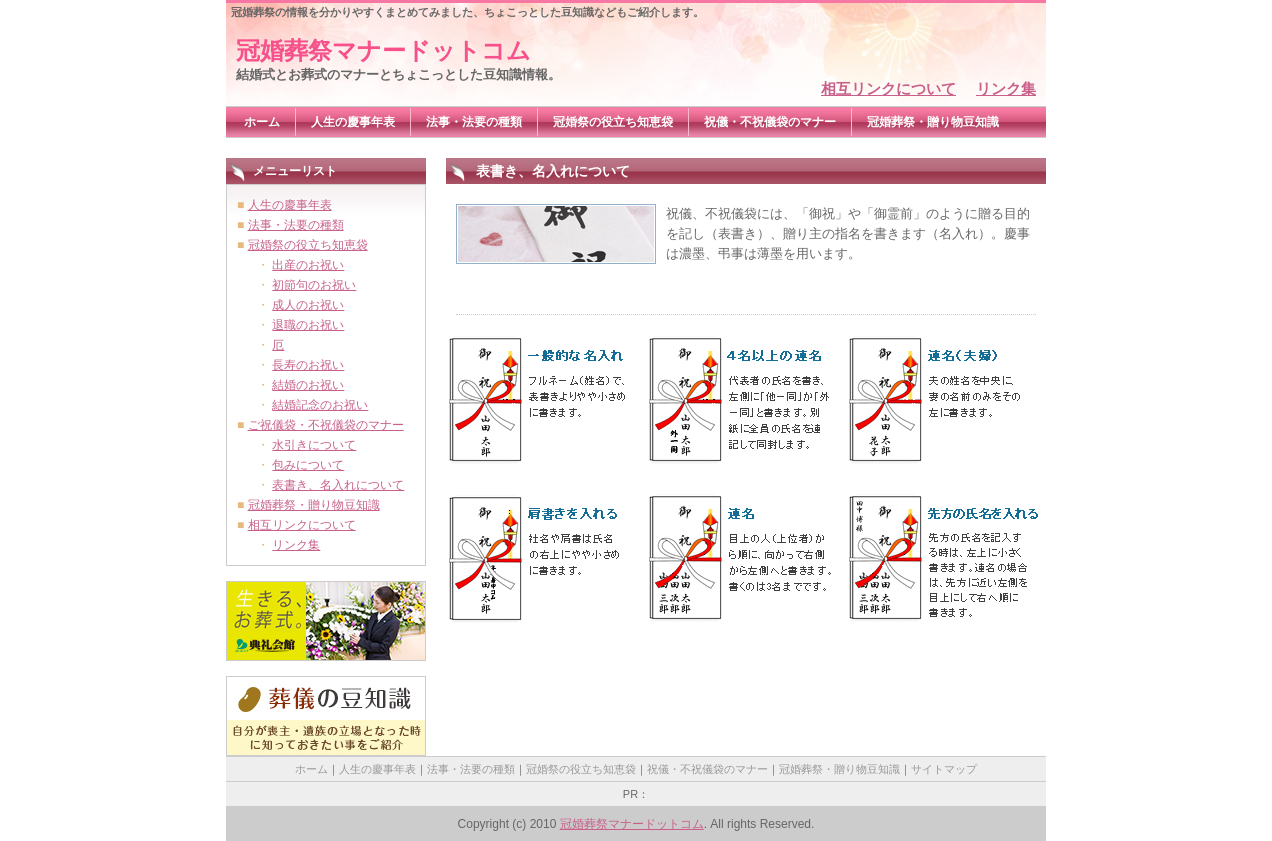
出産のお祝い (308, 265)
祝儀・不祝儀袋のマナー (770, 122)
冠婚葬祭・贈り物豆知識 (933, 122)
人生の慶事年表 (353, 122)
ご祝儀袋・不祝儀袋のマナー (326, 425)
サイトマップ (944, 769)
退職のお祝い (308, 325)
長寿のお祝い (308, 365)
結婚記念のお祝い (320, 405)
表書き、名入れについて (338, 485)
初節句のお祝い (314, 285)
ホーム (262, 122)
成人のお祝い (308, 305)
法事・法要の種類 (474, 122)
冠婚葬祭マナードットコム (383, 50)
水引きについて (314, 445)
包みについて (308, 465)
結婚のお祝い (308, 385)
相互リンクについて (888, 88)
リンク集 (1006, 88)
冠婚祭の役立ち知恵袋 (613, 122)
